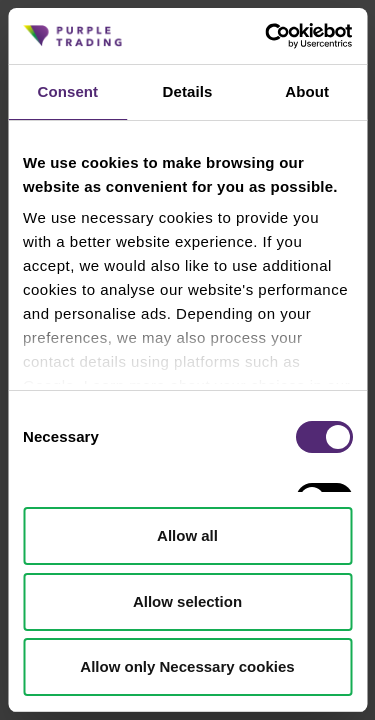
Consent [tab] (67, 91)
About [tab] (307, 91)
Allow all (187, 535)
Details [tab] (188, 91)
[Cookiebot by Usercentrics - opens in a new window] (267, 36)
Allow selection (187, 601)
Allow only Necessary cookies (187, 666)
